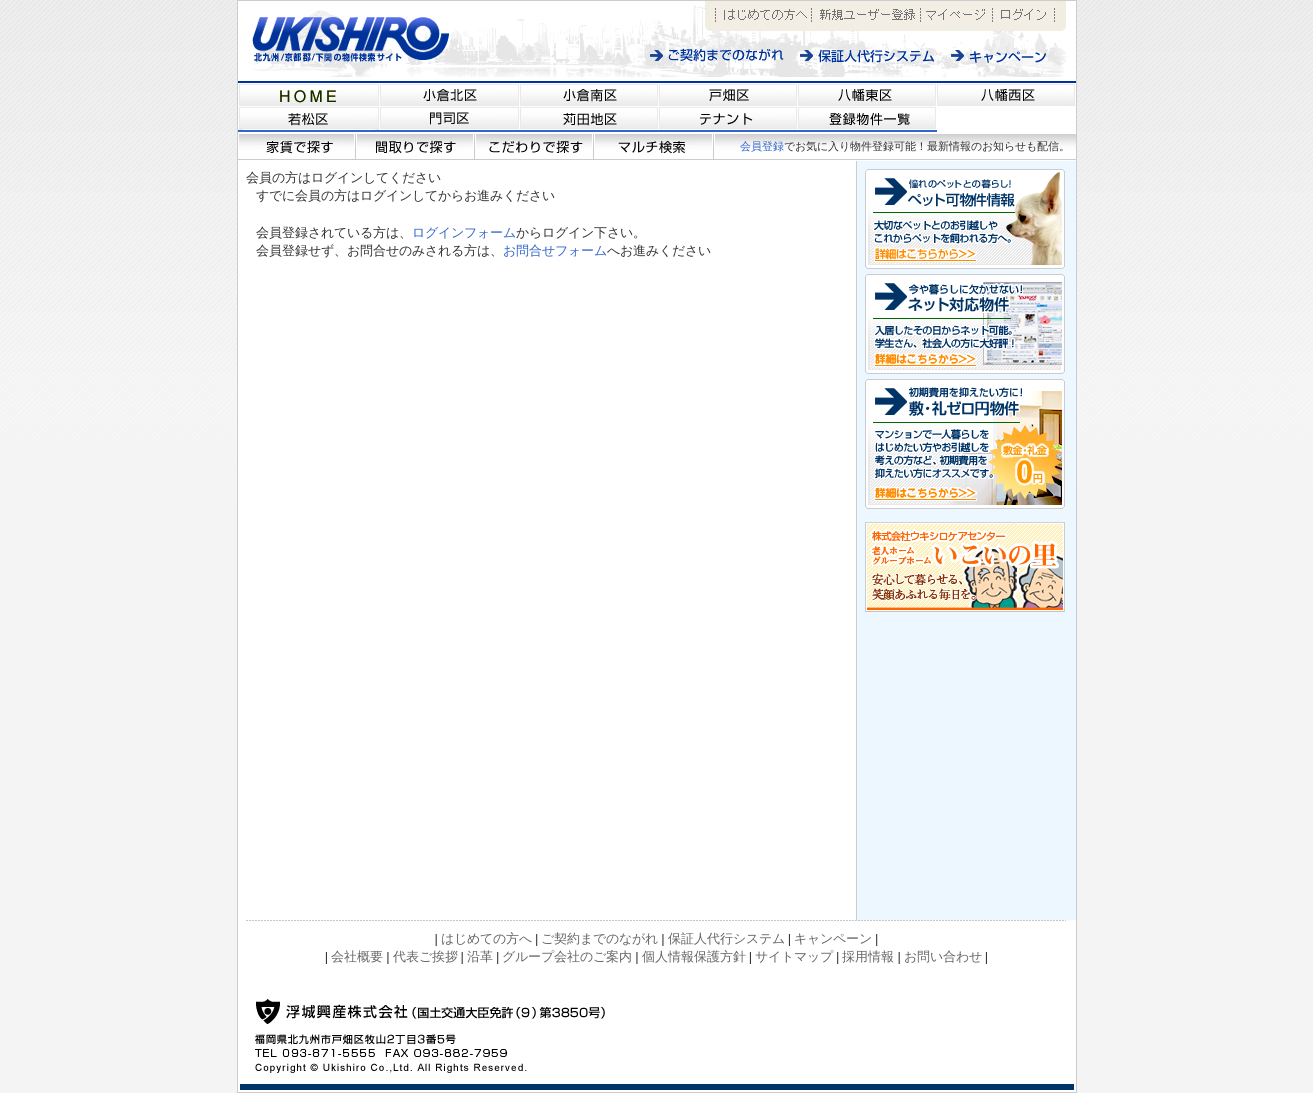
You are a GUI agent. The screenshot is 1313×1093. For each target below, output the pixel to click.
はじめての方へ (763, 16)
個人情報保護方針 (694, 956)
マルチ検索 (654, 146)
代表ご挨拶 (425, 956)
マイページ (956, 16)
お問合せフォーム (555, 250)
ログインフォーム (464, 232)
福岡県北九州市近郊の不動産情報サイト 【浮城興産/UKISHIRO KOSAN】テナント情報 (728, 120)
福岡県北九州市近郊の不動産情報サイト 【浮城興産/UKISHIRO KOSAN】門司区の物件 (450, 120)
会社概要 (357, 956)
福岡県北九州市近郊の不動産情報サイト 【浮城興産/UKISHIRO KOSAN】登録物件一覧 (867, 120)
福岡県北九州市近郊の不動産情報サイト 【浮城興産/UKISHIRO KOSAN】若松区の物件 (309, 120)
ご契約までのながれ (717, 55)
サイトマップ (794, 956)
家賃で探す (297, 146)
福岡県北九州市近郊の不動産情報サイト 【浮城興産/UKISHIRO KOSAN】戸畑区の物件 (728, 94)
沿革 (480, 956)
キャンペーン (1009, 55)
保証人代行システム (867, 55)
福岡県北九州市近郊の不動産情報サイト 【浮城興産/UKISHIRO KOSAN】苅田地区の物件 (589, 120)
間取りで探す (415, 146)
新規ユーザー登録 (866, 16)
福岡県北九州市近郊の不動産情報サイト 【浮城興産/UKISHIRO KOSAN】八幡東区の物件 (867, 94)
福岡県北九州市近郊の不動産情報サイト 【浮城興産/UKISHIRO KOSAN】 (309, 94)
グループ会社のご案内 (567, 956)
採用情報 (868, 956)
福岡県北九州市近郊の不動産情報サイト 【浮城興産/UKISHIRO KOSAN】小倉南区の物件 (589, 94)
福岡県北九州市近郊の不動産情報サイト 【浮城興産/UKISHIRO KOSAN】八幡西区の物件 (1006, 94)
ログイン (1023, 16)
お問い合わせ (943, 956)
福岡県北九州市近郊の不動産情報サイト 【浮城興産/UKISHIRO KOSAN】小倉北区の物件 (450, 94)
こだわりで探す (534, 146)
